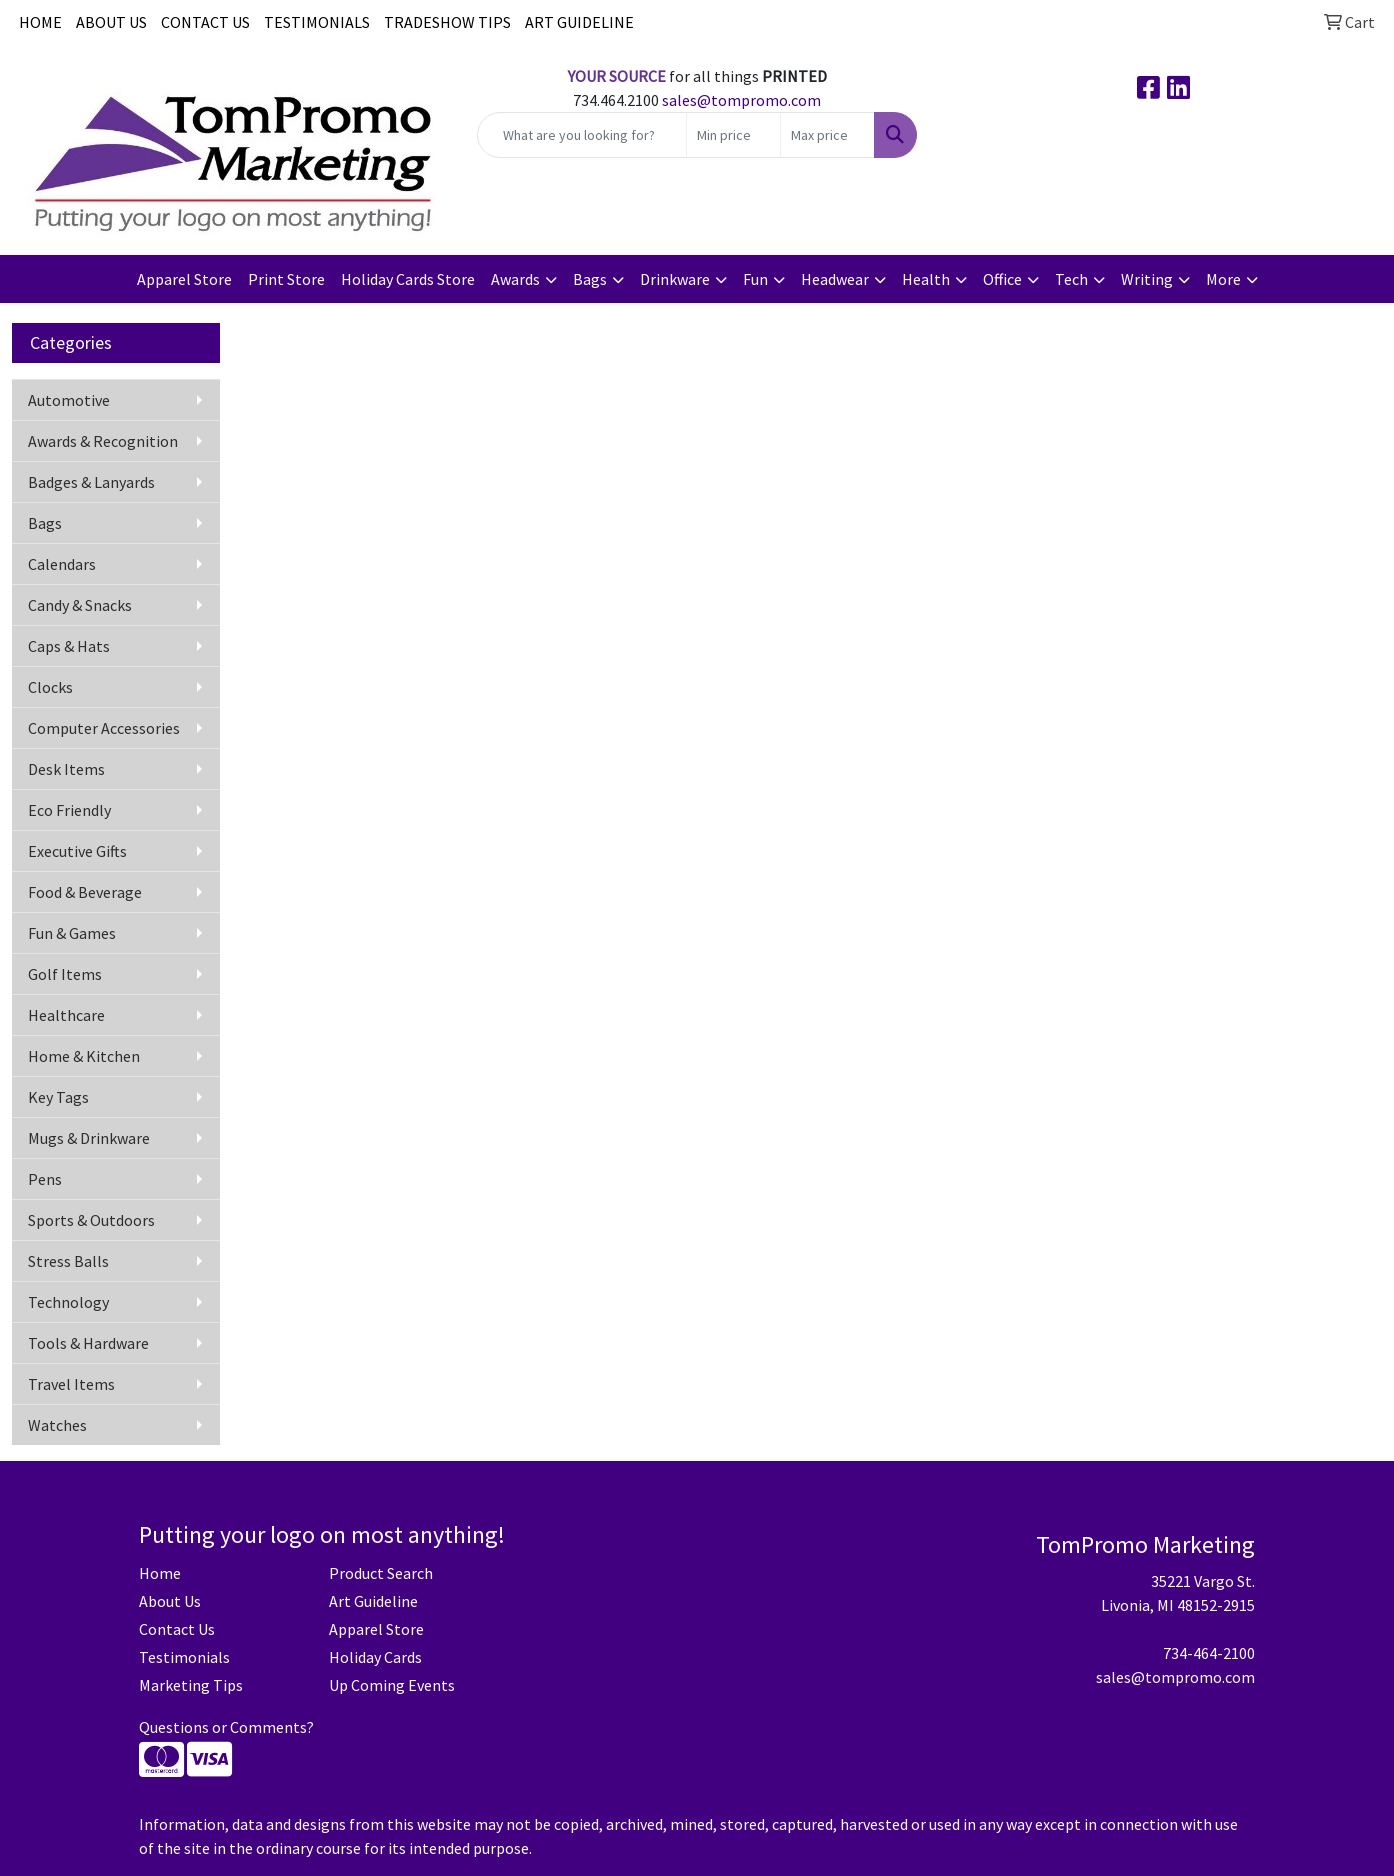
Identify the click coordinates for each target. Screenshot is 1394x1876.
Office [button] (1002, 279)
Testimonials (184, 1657)
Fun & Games (72, 933)
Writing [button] (1147, 279)
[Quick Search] (582, 135)
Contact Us (177, 1629)
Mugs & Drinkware (89, 1138)
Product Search (381, 1573)
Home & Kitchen (84, 1056)
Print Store (286, 279)
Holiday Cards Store (408, 279)
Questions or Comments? (226, 1727)
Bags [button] (590, 279)
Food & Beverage (85, 892)
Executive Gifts (77, 851)
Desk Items (66, 769)
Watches (57, 1425)
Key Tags (58, 1097)
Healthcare (66, 1015)
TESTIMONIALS (317, 22)
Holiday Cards (375, 1657)
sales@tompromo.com (741, 100)
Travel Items (71, 1384)
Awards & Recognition (103, 441)
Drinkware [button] (675, 279)
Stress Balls (68, 1261)
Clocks (50, 687)
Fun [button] (755, 279)
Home (160, 1573)
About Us (170, 1601)
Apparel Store (184, 279)
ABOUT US (111, 22)
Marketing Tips (191, 1685)
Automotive (69, 400)
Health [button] (926, 279)
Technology (68, 1302)
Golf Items (65, 974)
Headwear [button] (835, 279)
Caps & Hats (69, 646)
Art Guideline (373, 1601)
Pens (45, 1179)
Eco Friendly (69, 810)
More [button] (1223, 279)
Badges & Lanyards (91, 482)
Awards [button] (515, 279)
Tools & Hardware (88, 1343)
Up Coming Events (392, 1685)
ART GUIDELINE (579, 22)
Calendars (62, 564)
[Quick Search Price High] (827, 135)
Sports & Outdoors (91, 1220)
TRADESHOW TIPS (447, 22)
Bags (45, 523)
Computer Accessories (104, 728)
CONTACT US (205, 22)
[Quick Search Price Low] (733, 135)
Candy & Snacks (80, 605)
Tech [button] (1071, 279)
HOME (40, 22)
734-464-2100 (1209, 1653)
